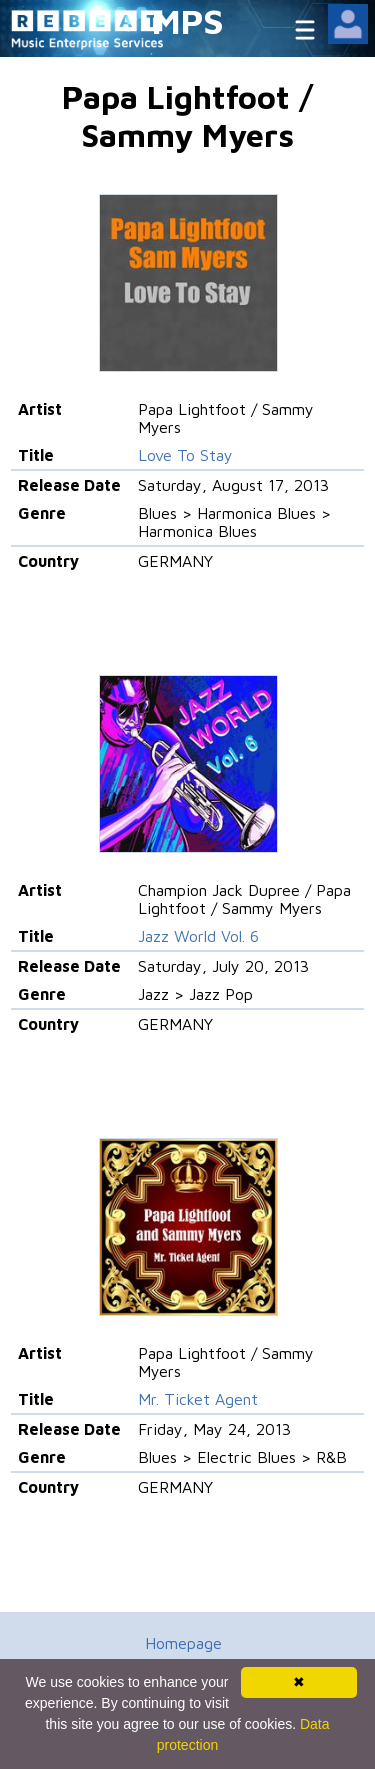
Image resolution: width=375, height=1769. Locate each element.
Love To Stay (185, 455)
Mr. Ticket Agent (198, 1399)
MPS (188, 20)
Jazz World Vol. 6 (198, 936)
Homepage (183, 1643)
